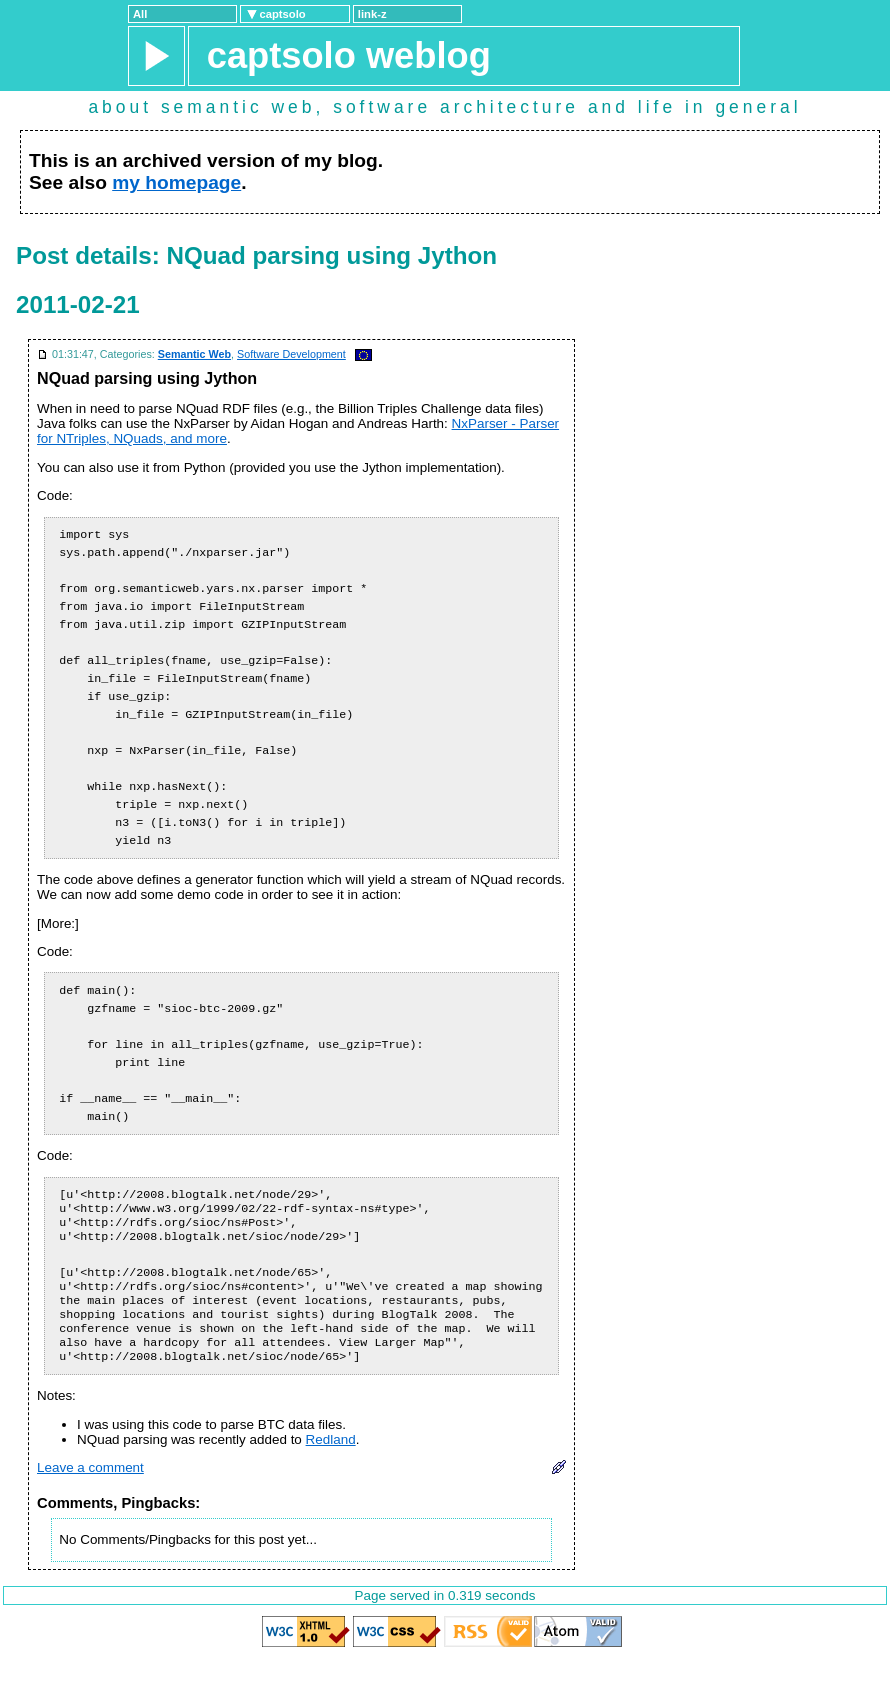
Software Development (291, 354)
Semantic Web (194, 354)
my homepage (176, 182)
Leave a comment (90, 1505)
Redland (331, 1477)
